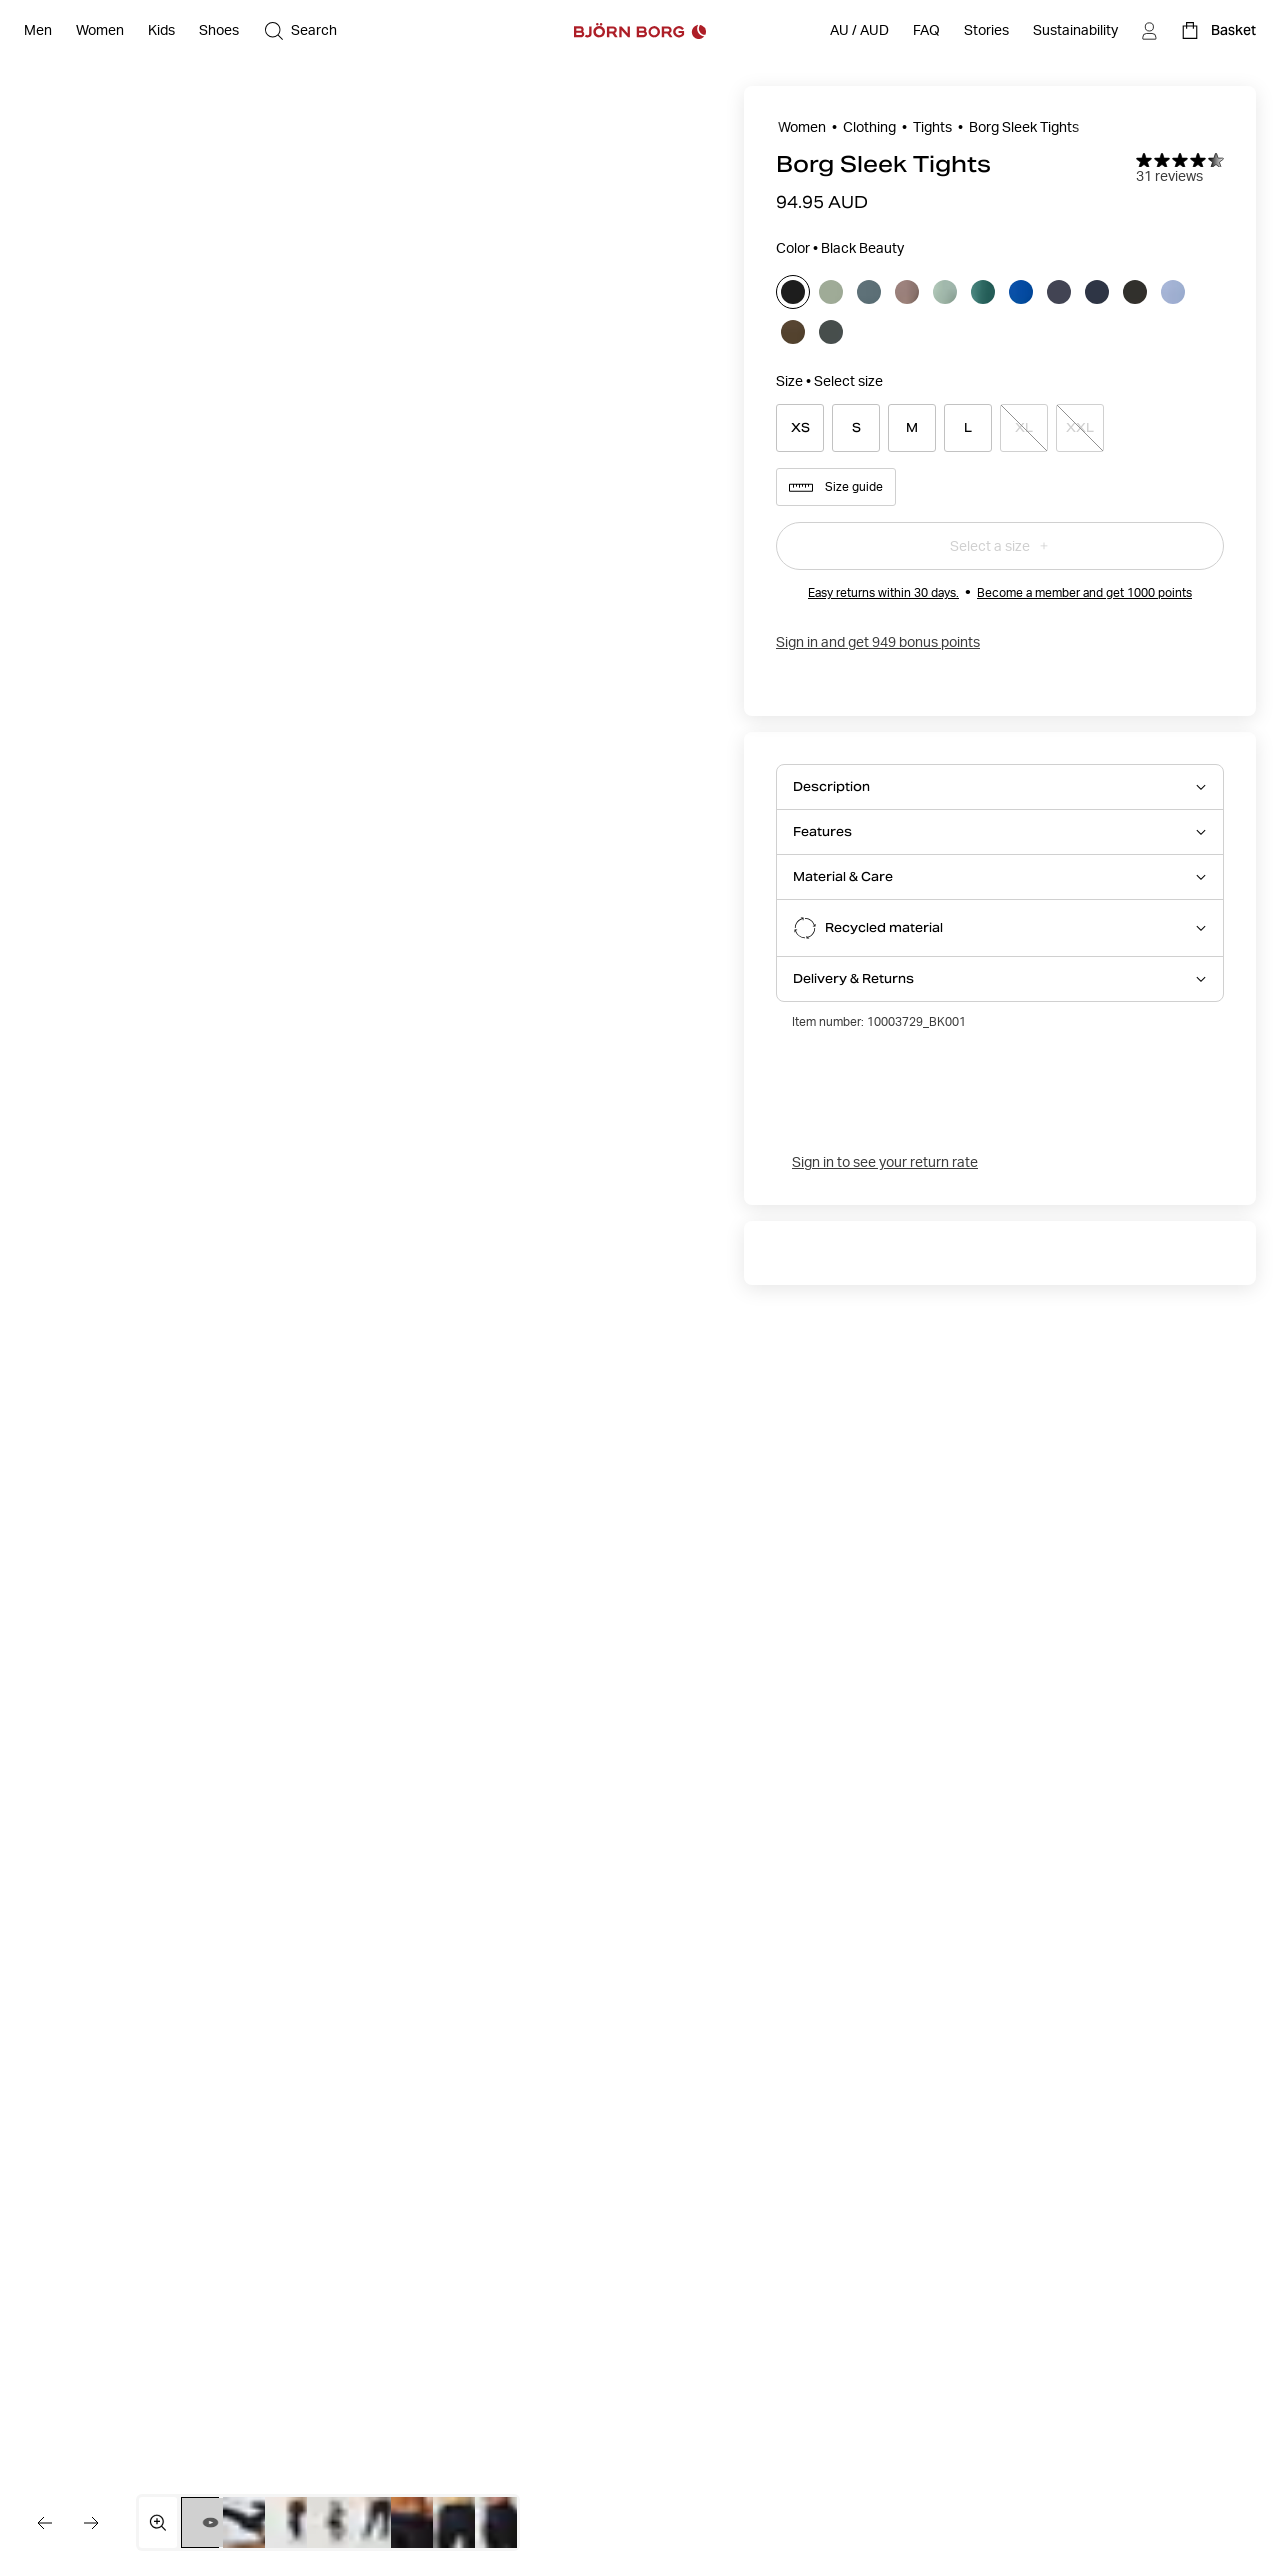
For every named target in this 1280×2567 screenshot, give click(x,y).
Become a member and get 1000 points (1084, 592)
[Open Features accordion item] (1000, 832)
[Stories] (986, 31)
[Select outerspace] (1097, 292)
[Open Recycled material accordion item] (1000, 928)
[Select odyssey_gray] (1059, 292)
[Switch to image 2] (251, 2522)
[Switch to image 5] (377, 2522)
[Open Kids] (161, 31)
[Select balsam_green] (869, 292)
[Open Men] (38, 31)
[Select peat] (1135, 292)
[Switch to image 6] (419, 2522)
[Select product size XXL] (1080, 428)
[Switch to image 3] (293, 2522)
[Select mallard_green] (983, 292)
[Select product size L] (968, 428)
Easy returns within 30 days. (883, 592)
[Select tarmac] (793, 332)
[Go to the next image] (92, 2523)
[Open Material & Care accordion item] (1000, 877)
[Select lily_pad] (945, 292)
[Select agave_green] (831, 292)
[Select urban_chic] (831, 332)
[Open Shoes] (219, 31)
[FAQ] (926, 31)
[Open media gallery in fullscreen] (158, 2522)
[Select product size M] (912, 428)
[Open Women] (100, 31)
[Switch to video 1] (210, 2522)
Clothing (869, 127)
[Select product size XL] (1024, 428)
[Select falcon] (907, 292)
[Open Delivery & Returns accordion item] (1000, 979)
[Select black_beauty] (793, 292)
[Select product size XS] (800, 428)
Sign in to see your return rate (885, 1162)
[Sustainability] (1075, 31)
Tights (932, 127)
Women (802, 127)
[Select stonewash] (1173, 292)
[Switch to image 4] (335, 2522)
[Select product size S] (856, 428)
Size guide (836, 487)
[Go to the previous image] (44, 2523)
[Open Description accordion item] (1000, 787)
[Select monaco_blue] (1021, 292)
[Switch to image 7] (461, 2522)
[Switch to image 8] (503, 2522)
